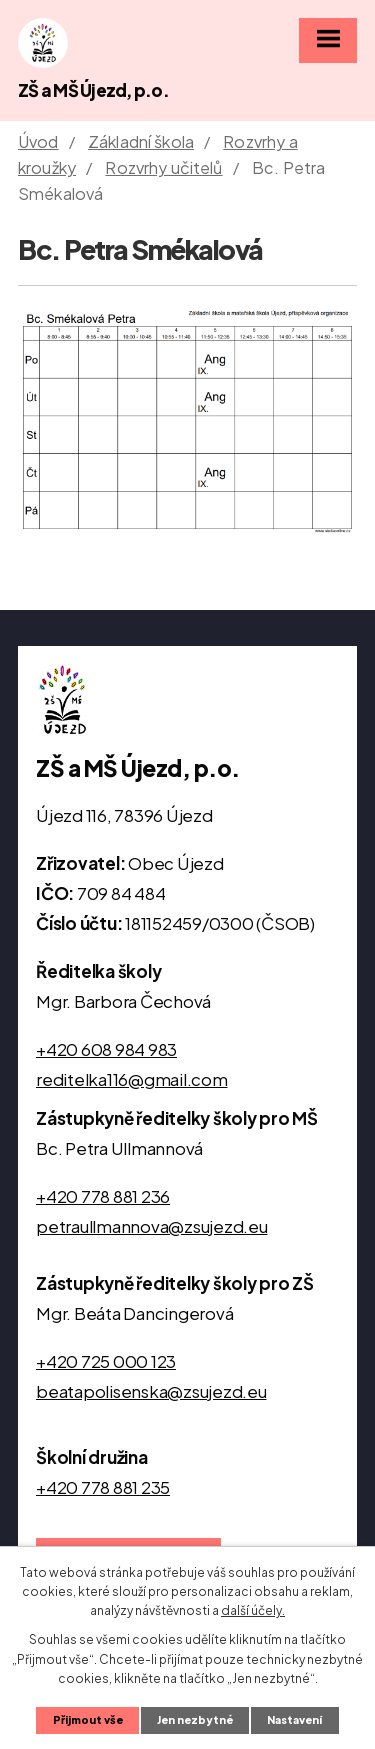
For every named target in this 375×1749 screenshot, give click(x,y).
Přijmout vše (88, 1719)
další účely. (253, 1610)
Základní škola (141, 141)
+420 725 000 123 (106, 1361)
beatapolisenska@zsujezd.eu (151, 1391)
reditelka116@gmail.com (132, 1079)
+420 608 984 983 (106, 1049)
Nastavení (294, 1719)
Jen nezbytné (195, 1719)
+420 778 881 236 (103, 1196)
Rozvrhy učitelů (163, 167)
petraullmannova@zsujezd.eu (152, 1226)
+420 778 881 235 (103, 1487)
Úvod (38, 141)
